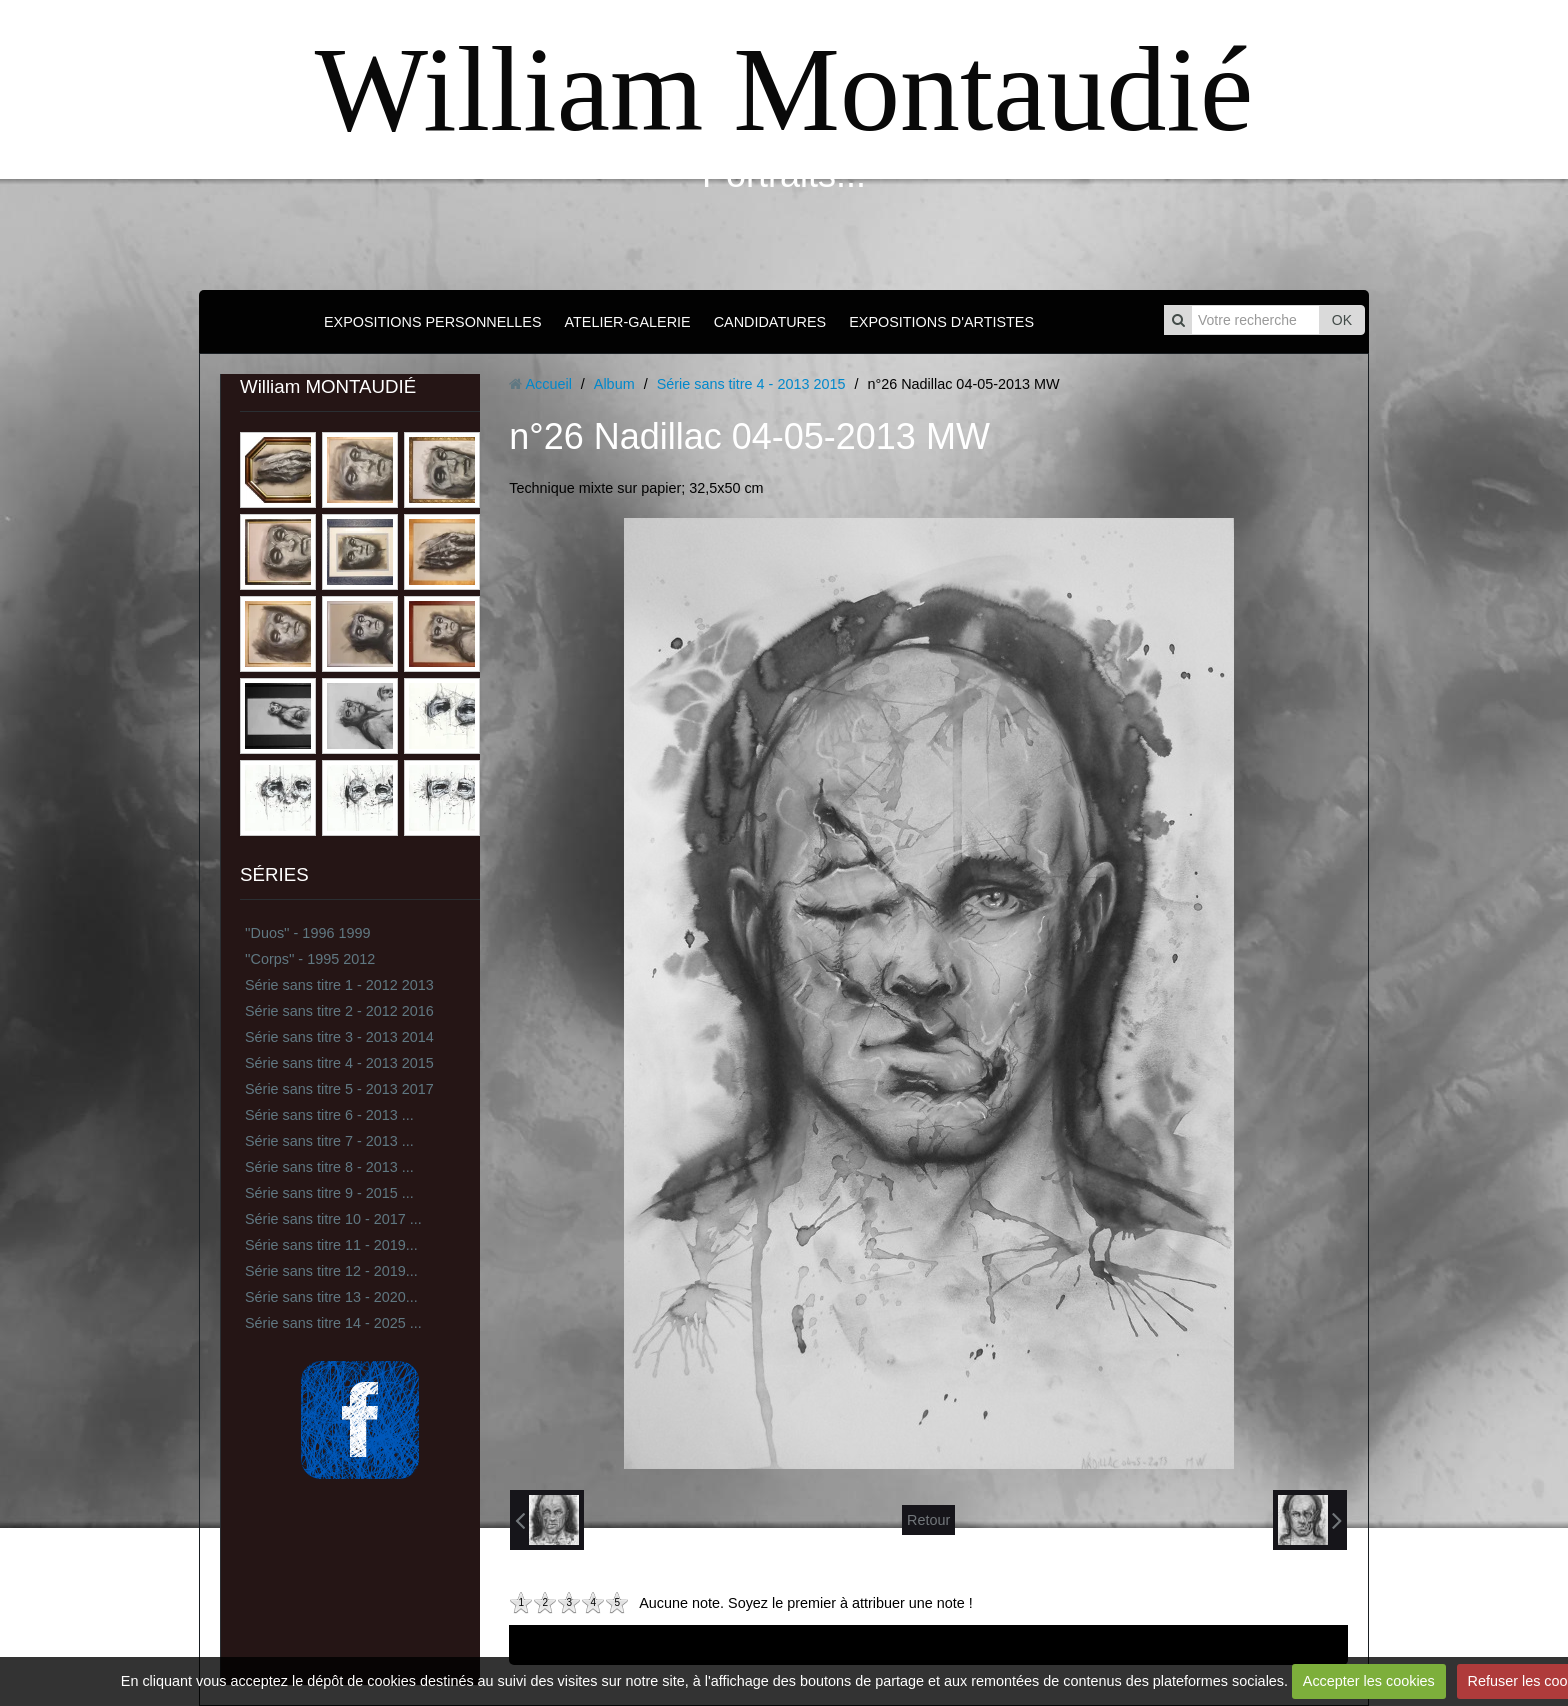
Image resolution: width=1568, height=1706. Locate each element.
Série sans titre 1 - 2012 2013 (339, 985)
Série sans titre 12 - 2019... (331, 1271)
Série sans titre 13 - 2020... (331, 1297)
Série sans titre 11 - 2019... (331, 1245)
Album (614, 384)
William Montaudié (784, 89)
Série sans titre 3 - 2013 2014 (339, 1037)
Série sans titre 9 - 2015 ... (329, 1193)
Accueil (548, 384)
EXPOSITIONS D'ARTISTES (941, 322)
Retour (928, 1520)
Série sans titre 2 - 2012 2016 (339, 1011)
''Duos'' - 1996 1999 (307, 933)
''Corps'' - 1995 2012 (310, 959)
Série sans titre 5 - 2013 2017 (339, 1089)
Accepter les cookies (1369, 1681)
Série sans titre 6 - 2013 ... (329, 1115)
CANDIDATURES (770, 322)
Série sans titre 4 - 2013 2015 (339, 1063)
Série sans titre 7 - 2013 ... (329, 1141)
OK (1342, 320)
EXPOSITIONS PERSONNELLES (433, 322)
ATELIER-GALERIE (628, 322)
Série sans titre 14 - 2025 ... (333, 1323)
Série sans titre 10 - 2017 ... (333, 1219)
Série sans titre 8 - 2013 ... (329, 1167)
